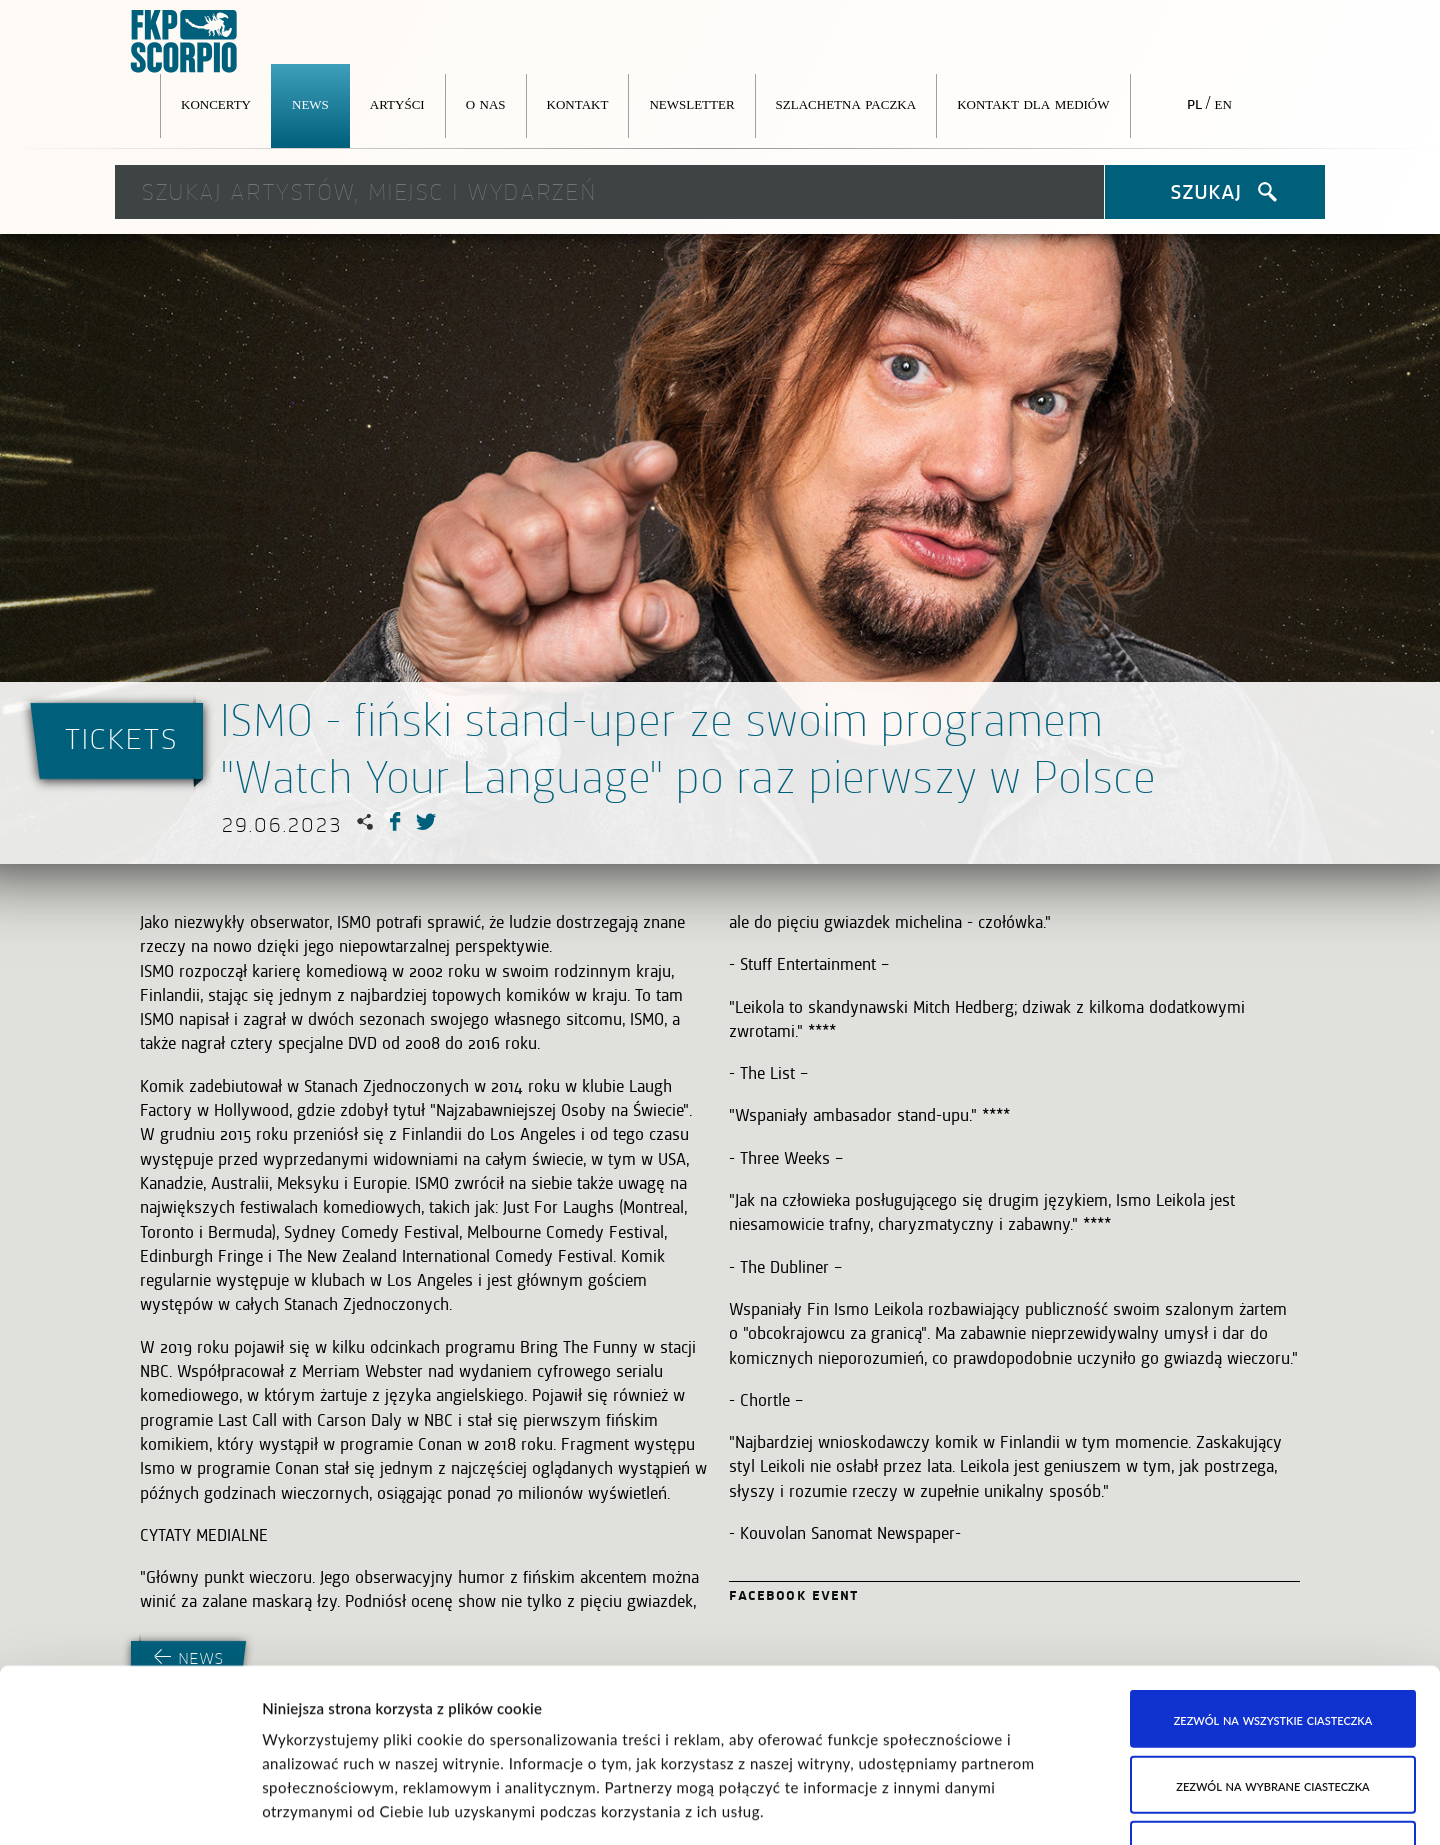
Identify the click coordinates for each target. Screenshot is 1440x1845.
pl (1194, 103)
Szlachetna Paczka (846, 103)
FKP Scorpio (185, 42)
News (310, 103)
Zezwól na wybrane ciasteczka (1272, 1605)
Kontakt (578, 103)
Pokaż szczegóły (1025, 1806)
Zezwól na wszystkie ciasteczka (1273, 1540)
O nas (486, 103)
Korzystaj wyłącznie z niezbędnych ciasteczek (1273, 1683)
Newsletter (691, 103)
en (1223, 103)
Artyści (397, 103)
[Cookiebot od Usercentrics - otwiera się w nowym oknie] (129, 1806)
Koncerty (216, 103)
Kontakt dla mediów (1033, 103)
